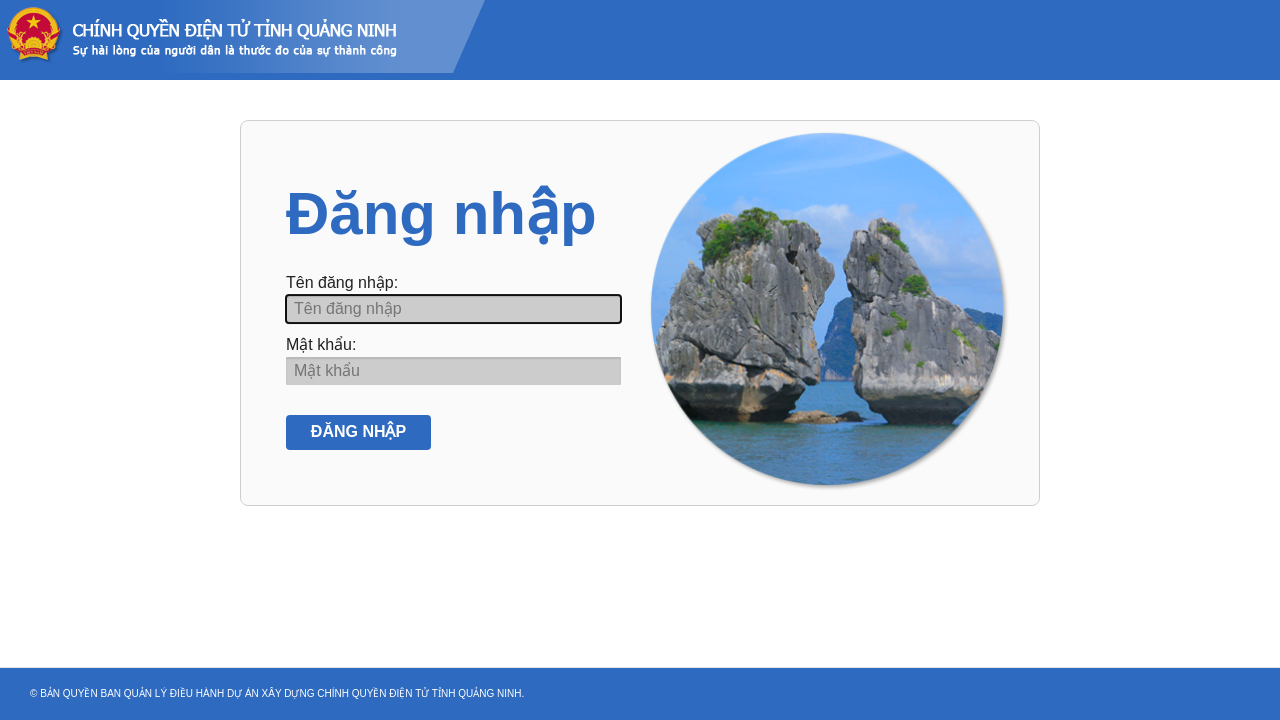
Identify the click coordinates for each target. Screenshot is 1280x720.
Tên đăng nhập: (342, 282)
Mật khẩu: (321, 344)
